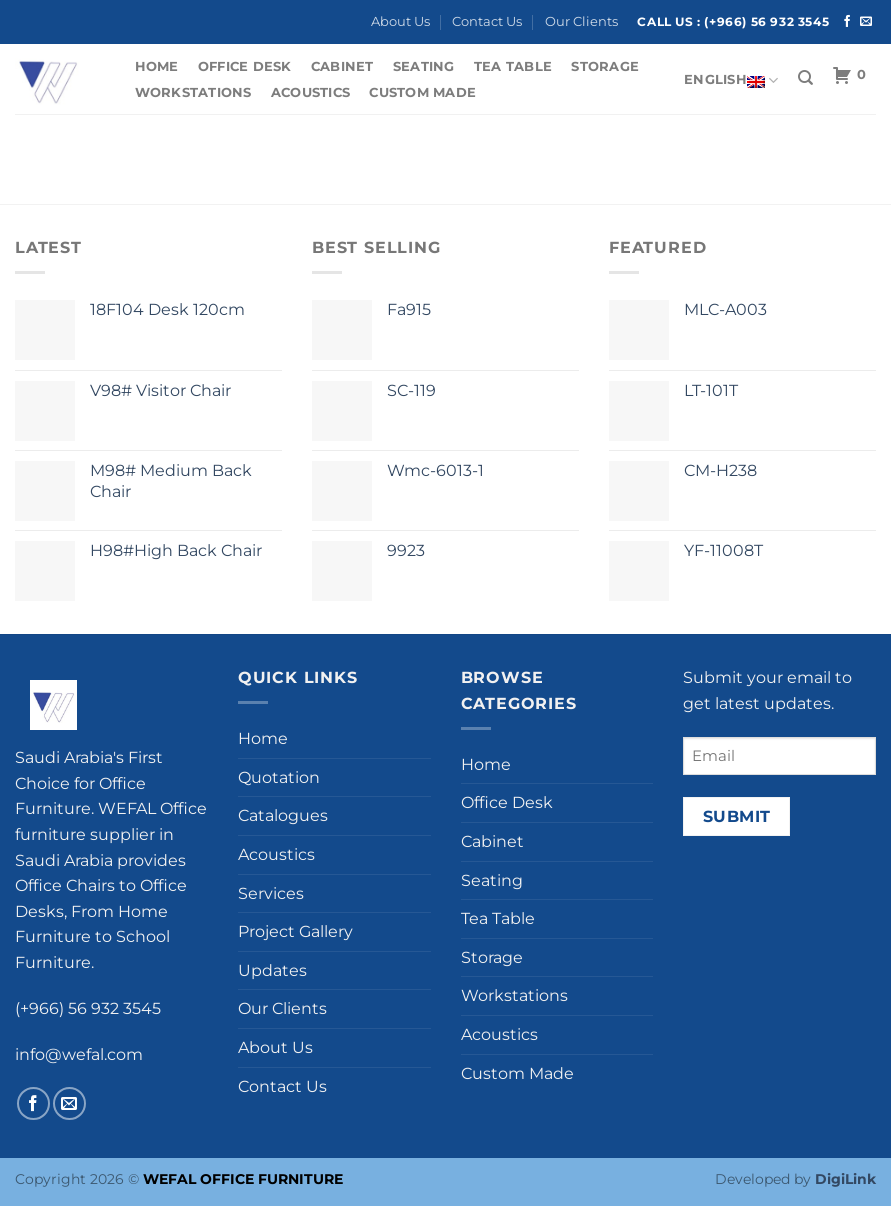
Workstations (193, 92)
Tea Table (513, 66)
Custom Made (422, 92)
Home (157, 66)
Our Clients (581, 21)
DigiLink (845, 1179)
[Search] (805, 78)
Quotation (279, 777)
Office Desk (245, 66)
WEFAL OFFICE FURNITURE (243, 1179)
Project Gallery (295, 931)
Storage (605, 66)
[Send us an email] (866, 22)
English (731, 80)
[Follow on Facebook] (847, 22)
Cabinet (342, 66)
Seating (424, 66)
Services (271, 893)
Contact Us (487, 21)
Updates (272, 970)
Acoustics (310, 92)
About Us (400, 21)
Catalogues (283, 815)
